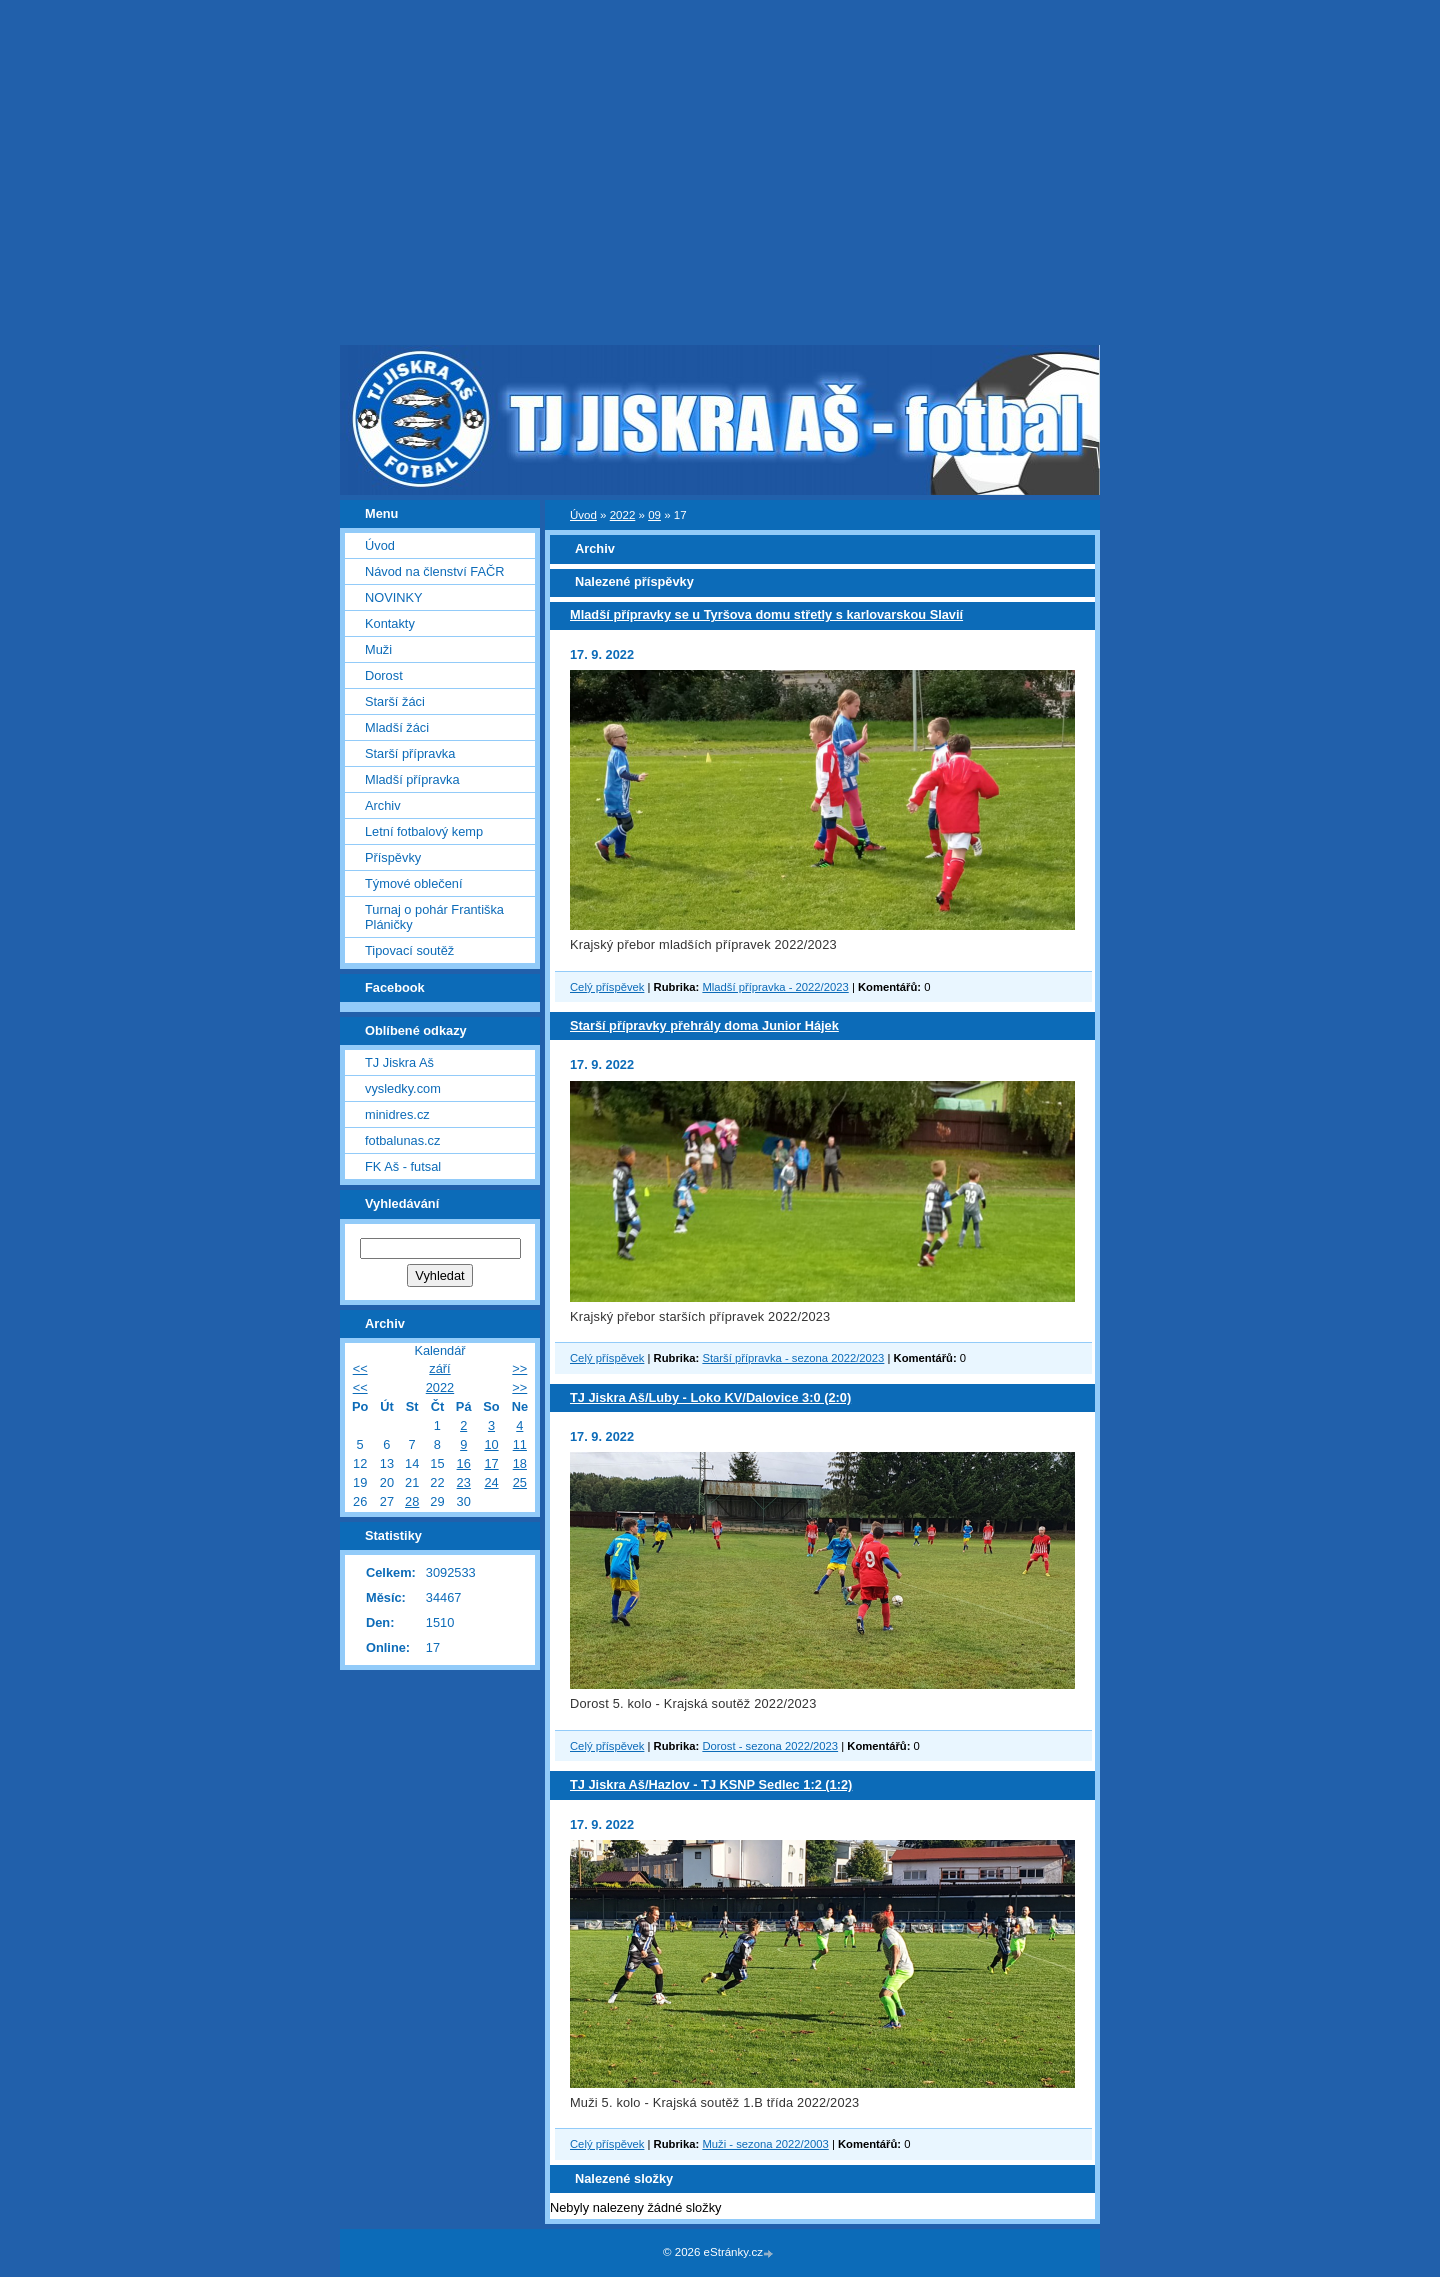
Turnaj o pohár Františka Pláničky (434, 917)
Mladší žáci (397, 727)
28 (412, 1501)
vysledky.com (403, 1088)
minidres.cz (397, 1114)
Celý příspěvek (607, 987)
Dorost (384, 675)
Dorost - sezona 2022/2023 (770, 1746)
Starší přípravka (410, 753)
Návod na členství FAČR (434, 571)
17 (491, 1463)
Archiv (383, 805)
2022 (623, 515)
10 (491, 1444)
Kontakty (390, 623)
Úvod (583, 515)
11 (520, 1444)
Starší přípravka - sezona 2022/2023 (793, 1358)
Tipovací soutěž (409, 950)
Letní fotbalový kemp (424, 831)
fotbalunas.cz (402, 1140)
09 (654, 515)
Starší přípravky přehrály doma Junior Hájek (704, 1025)
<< (360, 1368)
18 (520, 1463)
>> (519, 1368)
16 (464, 1463)
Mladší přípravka (412, 779)
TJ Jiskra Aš (399, 1062)
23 (464, 1482)
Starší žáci (395, 701)
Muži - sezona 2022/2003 (765, 2144)
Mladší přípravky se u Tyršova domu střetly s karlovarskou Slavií (766, 614)
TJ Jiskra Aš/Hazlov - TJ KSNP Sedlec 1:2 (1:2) (711, 1784)
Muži (378, 649)
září (439, 1368)
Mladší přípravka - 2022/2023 (775, 987)
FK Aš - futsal (403, 1166)
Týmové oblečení (413, 883)
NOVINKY (394, 597)
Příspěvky (393, 857)
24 (491, 1482)
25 (520, 1482)
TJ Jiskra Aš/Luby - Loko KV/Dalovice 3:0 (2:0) (710, 1397)
